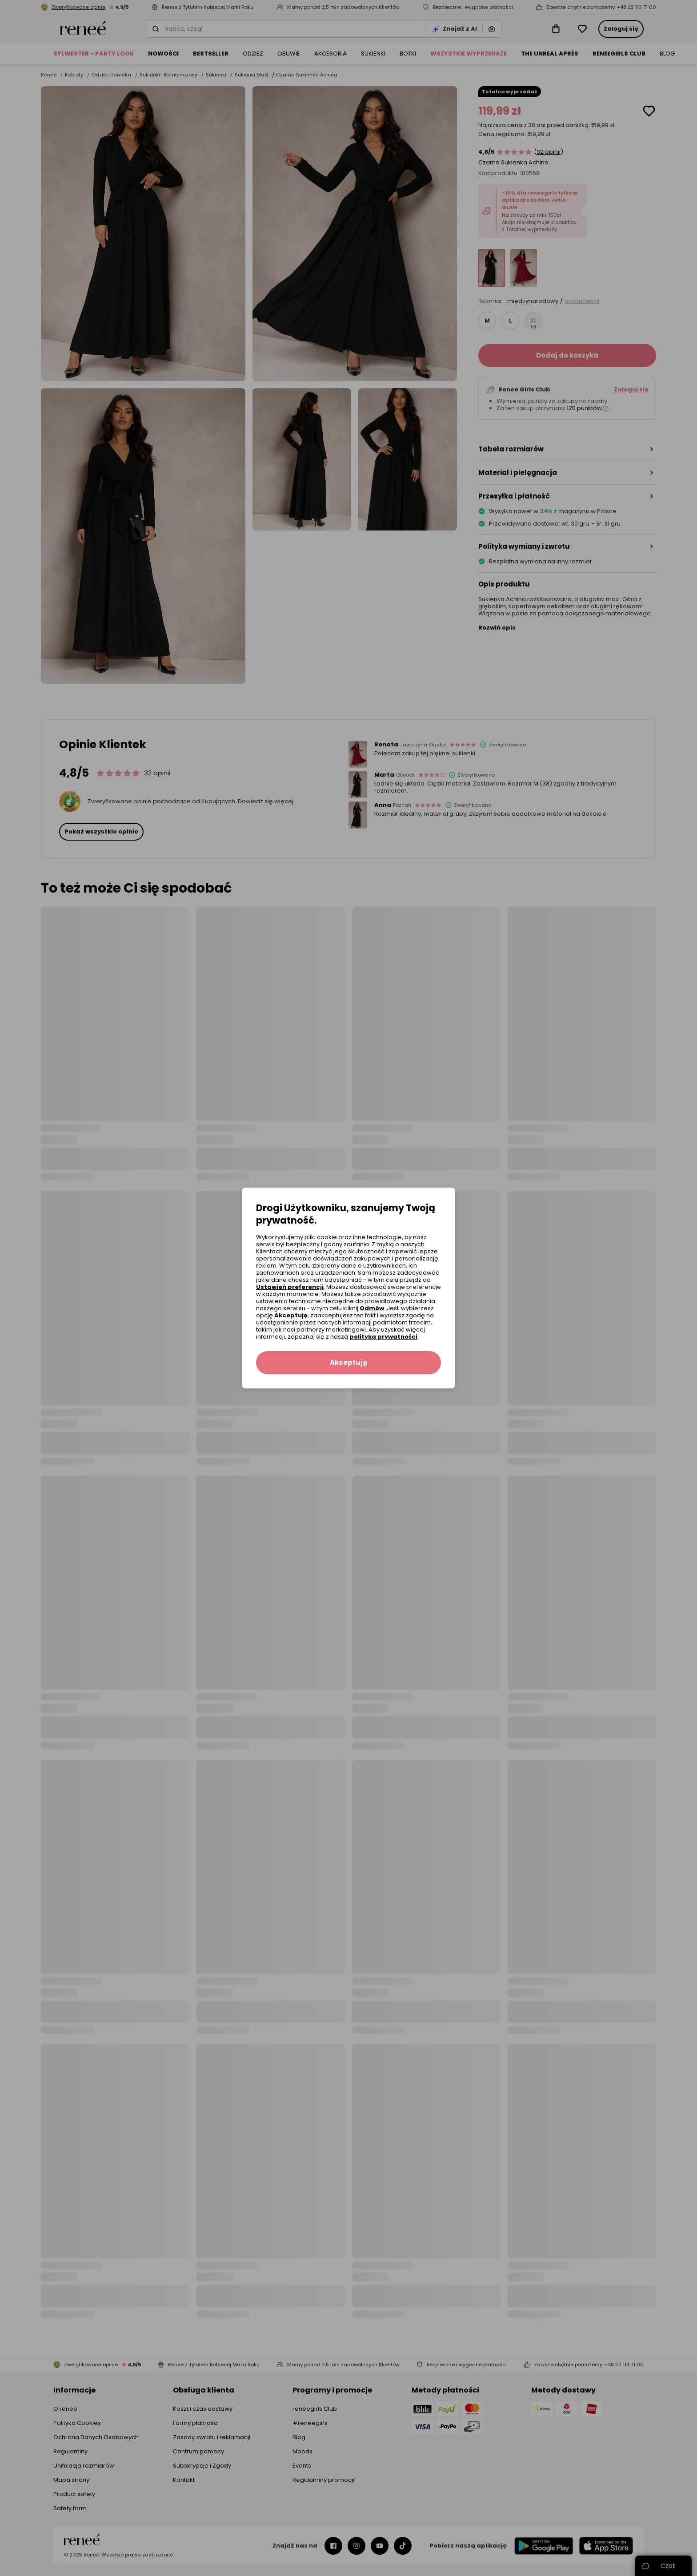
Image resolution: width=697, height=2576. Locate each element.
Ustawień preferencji (290, 1287)
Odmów (372, 1308)
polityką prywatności (383, 1336)
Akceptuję (291, 1315)
